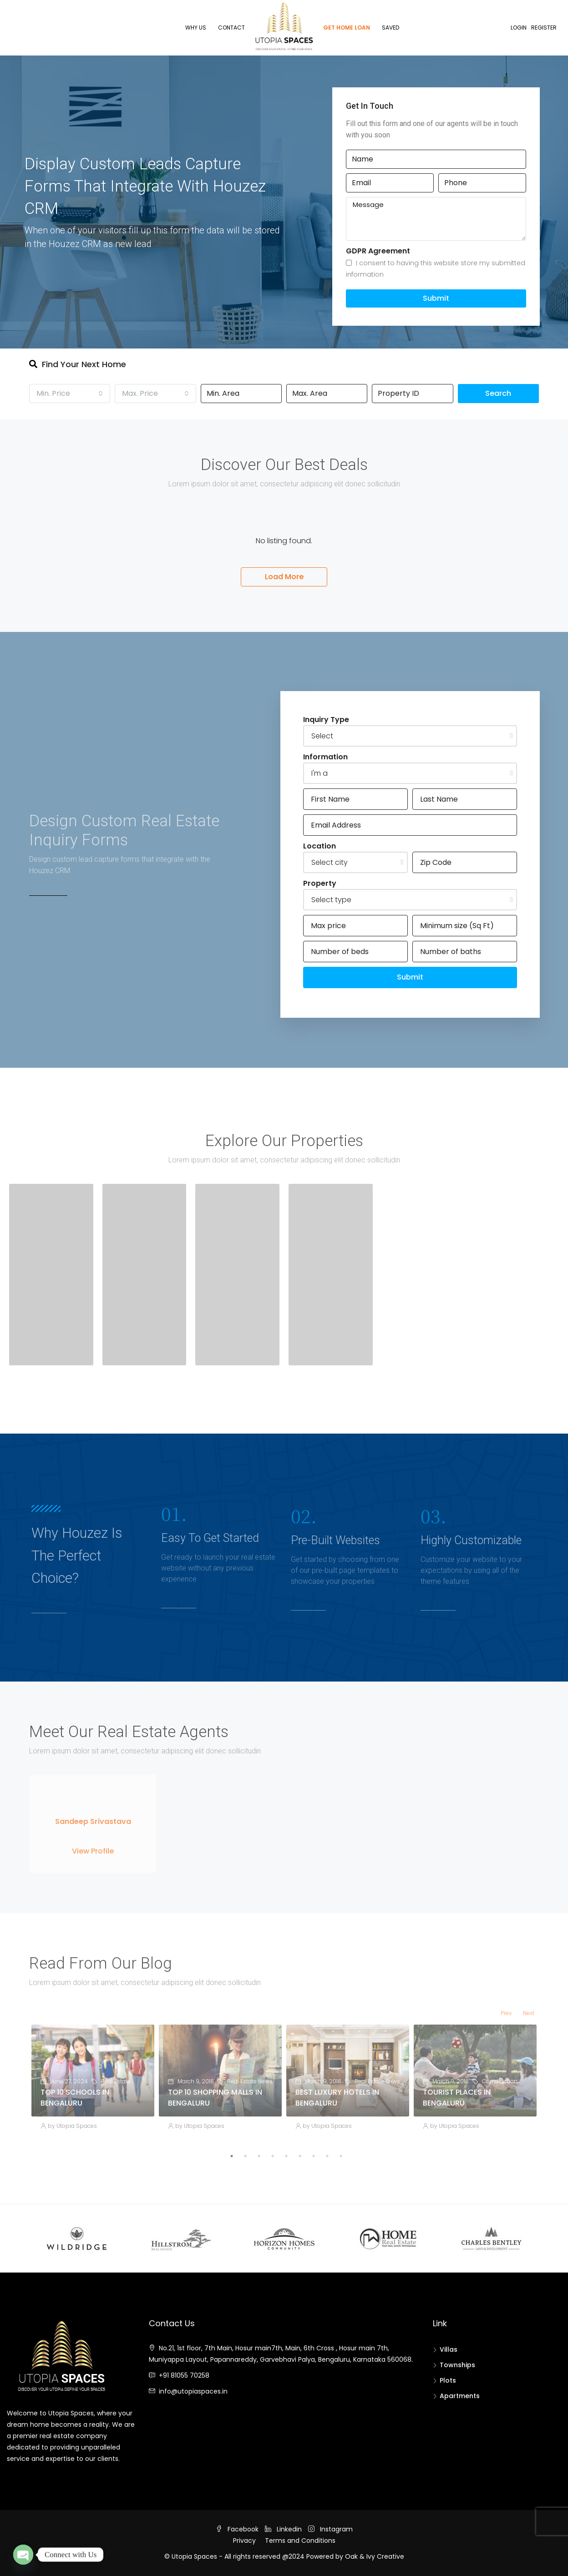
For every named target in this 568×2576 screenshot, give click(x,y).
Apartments (460, 2395)
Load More (284, 576)
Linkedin (284, 2529)
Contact (231, 27)
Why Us (195, 27)
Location (319, 846)
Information (325, 757)
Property (319, 883)
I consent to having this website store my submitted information (435, 268)
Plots (448, 2380)
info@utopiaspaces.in (193, 2391)
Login (519, 27)
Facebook (238, 2529)
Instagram (330, 2529)
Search (498, 393)
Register (544, 27)
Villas (448, 2349)
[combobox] (69, 393)
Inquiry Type (326, 719)
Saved (390, 27)
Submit (436, 298)
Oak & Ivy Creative (374, 2556)
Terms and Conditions (300, 2540)
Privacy (244, 2540)
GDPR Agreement (378, 251)
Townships (457, 2364)
